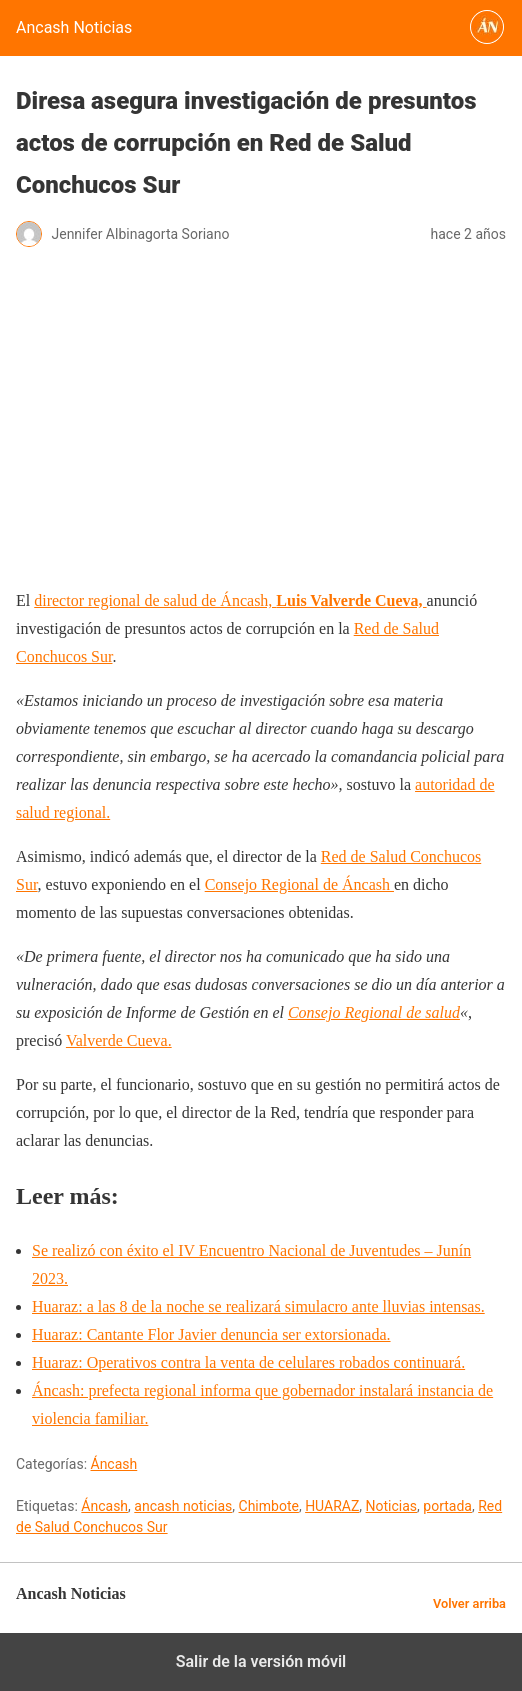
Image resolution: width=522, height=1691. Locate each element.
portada (447, 1506)
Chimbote (269, 1506)
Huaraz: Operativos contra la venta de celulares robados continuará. (248, 1362)
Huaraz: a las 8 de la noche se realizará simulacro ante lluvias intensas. (258, 1306)
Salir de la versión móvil (261, 1661)
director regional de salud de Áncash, (177, 600)
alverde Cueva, (373, 600)
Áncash (114, 1464)
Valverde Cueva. (119, 1040)
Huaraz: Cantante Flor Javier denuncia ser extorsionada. (211, 1334)
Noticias (392, 1506)
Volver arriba (469, 1603)
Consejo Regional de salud (374, 1012)
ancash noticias (183, 1506)
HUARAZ (332, 1506)
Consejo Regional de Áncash (299, 884)
